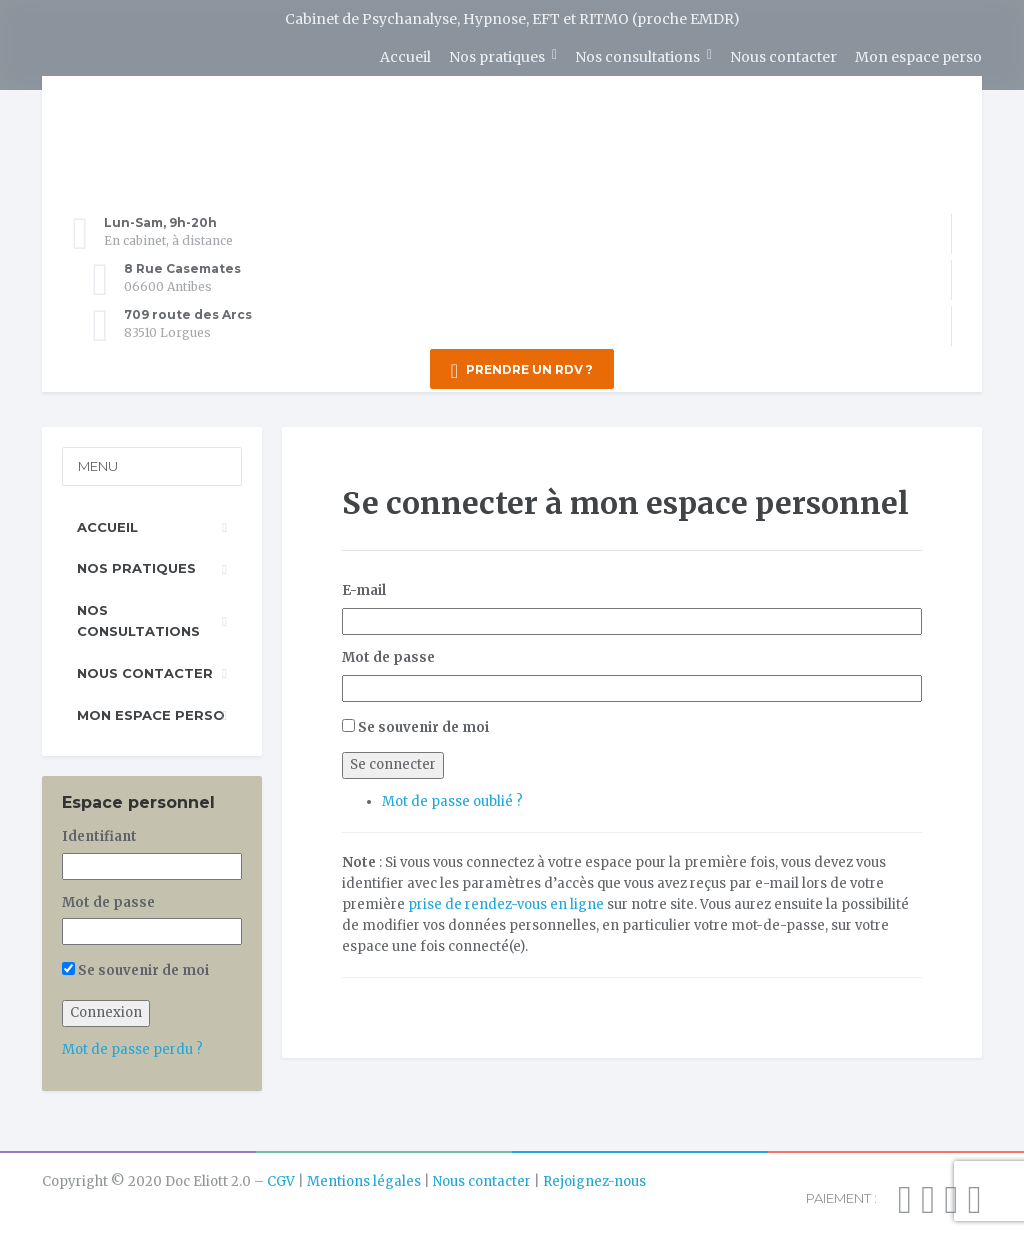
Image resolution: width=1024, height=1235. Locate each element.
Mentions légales (364, 1178)
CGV (281, 1178)
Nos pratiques (497, 57)
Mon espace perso (918, 57)
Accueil (405, 57)
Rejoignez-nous (594, 1178)
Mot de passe (388, 654)
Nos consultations (637, 57)
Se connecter (393, 761)
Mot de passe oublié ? (452, 798)
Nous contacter (783, 57)
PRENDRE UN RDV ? (522, 371)
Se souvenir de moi (423, 724)
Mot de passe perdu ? (132, 1046)
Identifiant (99, 833)
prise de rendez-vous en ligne (506, 901)
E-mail (364, 587)
